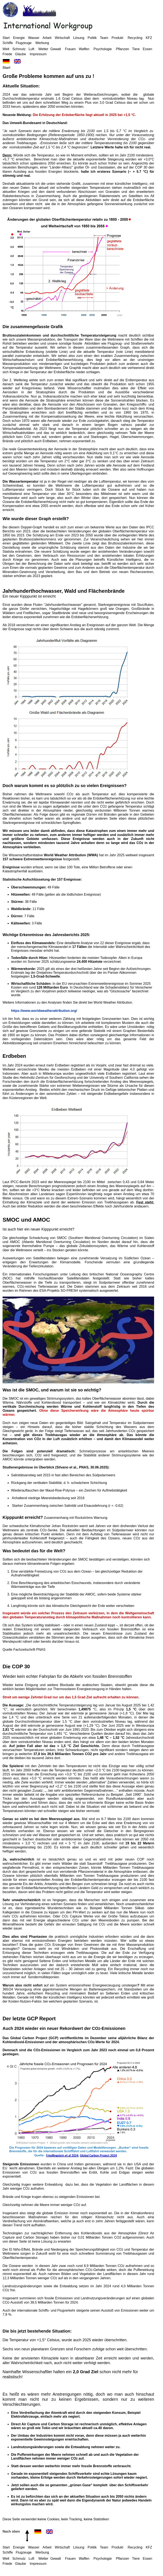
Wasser (33, 38)
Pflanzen (122, 49)
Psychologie (102, 49)
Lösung (78, 38)
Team (104, 38)
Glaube (20, 54)
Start (6, 38)
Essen (147, 49)
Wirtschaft (62, 38)
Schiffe (8, 43)
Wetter (43, 49)
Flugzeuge (24, 43)
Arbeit (47, 38)
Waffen (84, 49)
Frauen (70, 49)
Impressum (38, 54)
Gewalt (55, 49)
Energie (19, 38)
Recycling (135, 38)
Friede (7, 54)
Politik (92, 38)
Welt (6, 49)
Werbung (42, 43)
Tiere (136, 49)
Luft (31, 49)
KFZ (149, 38)
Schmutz (18, 49)
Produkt (117, 38)
